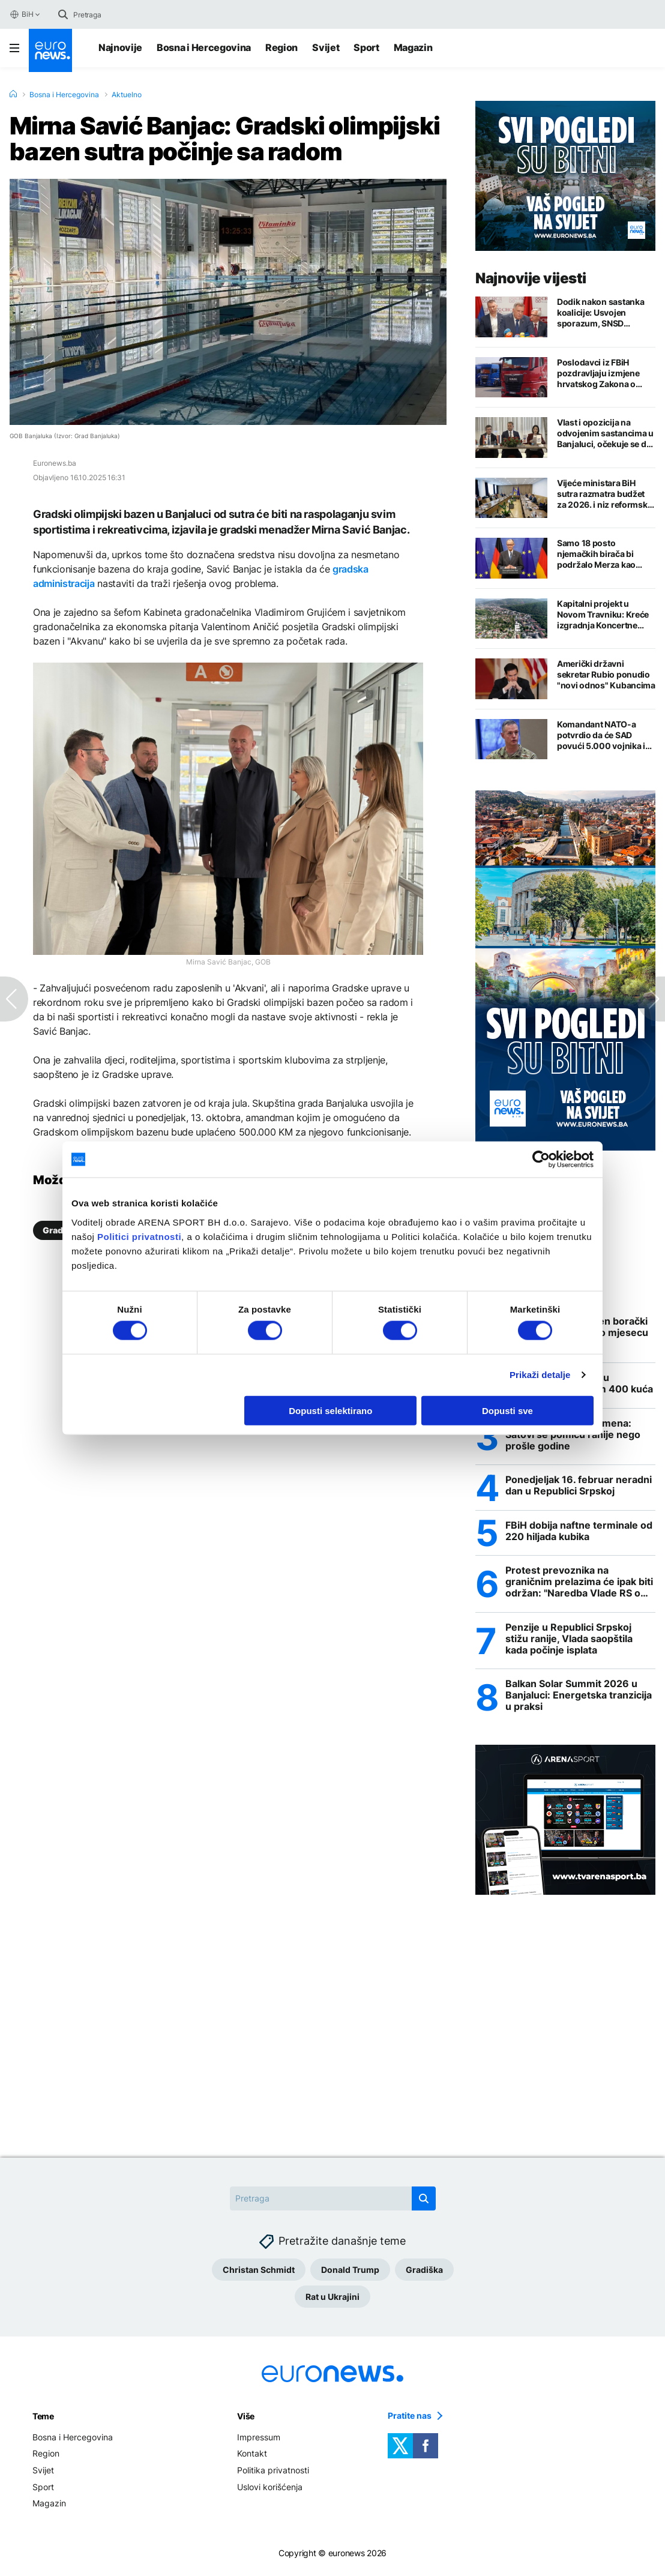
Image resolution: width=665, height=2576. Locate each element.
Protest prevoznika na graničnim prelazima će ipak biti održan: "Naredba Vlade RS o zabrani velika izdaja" (579, 1584)
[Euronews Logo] (50, 50)
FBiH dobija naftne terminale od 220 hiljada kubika (578, 1532)
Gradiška (424, 2273)
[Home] (13, 94)
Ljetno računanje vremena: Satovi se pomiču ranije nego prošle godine (572, 1436)
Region (281, 47)
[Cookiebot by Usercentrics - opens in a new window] (541, 1160)
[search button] (63, 14)
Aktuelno (127, 94)
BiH (21, 14)
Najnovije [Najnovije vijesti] (120, 47)
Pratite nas (410, 2419)
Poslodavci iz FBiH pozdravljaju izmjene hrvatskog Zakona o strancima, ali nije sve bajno (599, 373)
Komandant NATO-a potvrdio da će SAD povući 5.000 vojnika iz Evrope (603, 735)
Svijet (325, 47)
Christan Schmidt (259, 2273)
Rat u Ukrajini (332, 2300)
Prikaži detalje (540, 1375)
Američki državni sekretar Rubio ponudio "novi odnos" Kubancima (606, 674)
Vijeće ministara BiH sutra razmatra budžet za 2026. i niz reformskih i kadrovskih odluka (606, 494)
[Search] (123, 14)
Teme (43, 2419)
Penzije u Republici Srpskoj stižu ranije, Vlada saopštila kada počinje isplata (569, 1641)
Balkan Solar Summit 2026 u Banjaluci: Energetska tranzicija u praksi (578, 1699)
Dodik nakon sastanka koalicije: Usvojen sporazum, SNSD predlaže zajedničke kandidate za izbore (600, 312)
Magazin (413, 47)
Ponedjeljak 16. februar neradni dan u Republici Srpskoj (578, 1487)
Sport (366, 47)
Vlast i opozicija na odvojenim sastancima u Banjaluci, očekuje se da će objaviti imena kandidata (605, 433)
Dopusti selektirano (330, 1410)
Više (245, 2419)
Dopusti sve (507, 1410)
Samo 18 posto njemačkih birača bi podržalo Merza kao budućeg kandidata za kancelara (600, 554)
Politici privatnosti (139, 1236)
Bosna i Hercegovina (204, 47)
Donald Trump (350, 2273)
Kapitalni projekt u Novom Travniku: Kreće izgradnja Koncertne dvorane (603, 614)
